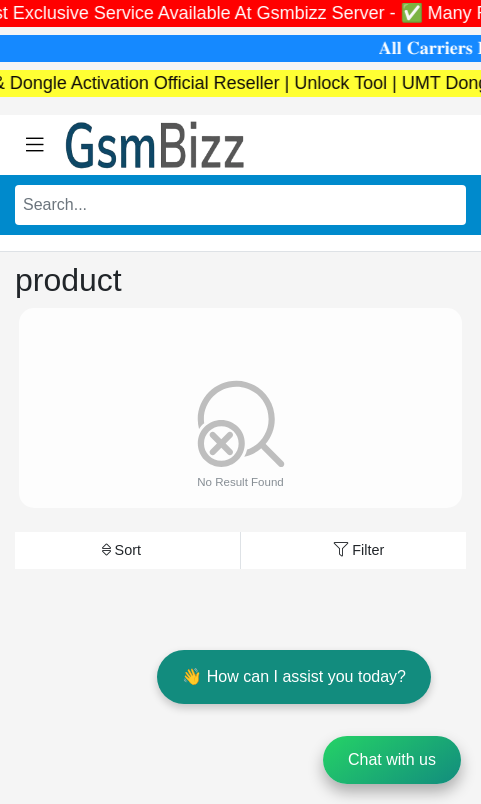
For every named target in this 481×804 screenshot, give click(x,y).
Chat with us (392, 759)
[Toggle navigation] (35, 145)
